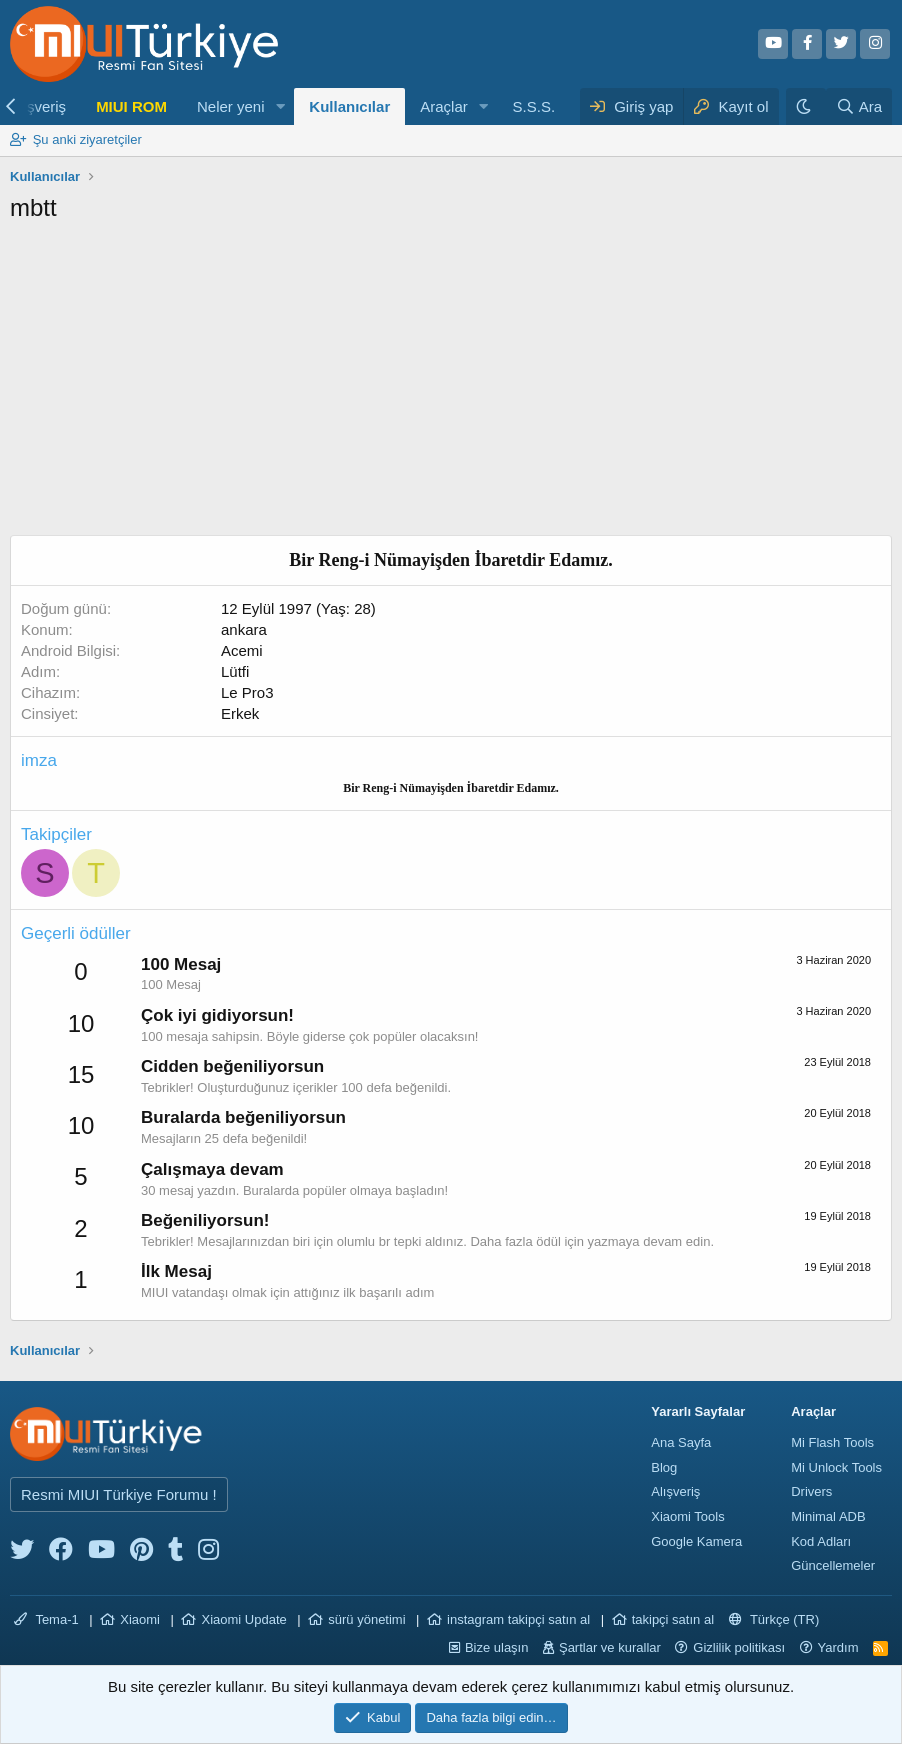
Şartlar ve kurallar (610, 1647)
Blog (664, 1467)
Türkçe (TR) (774, 1619)
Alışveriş (675, 1491)
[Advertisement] (451, 385)
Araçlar (444, 106)
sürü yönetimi (366, 1619)
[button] (280, 106)
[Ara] (859, 106)
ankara (244, 629)
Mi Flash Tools (832, 1442)
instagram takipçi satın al (518, 1619)
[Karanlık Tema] (806, 106)
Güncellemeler (833, 1565)
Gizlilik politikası (739, 1647)
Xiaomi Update (243, 1619)
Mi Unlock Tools (836, 1467)
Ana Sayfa (681, 1442)
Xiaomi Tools (687, 1516)
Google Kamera (696, 1541)
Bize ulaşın (497, 1647)
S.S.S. (534, 106)
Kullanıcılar (349, 106)
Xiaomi (140, 1619)
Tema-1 (46, 1619)
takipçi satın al (673, 1619)
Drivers (811, 1491)
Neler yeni (231, 106)
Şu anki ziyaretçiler (87, 139)
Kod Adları (821, 1541)
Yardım (838, 1647)
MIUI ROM (131, 106)
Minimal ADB (828, 1516)
